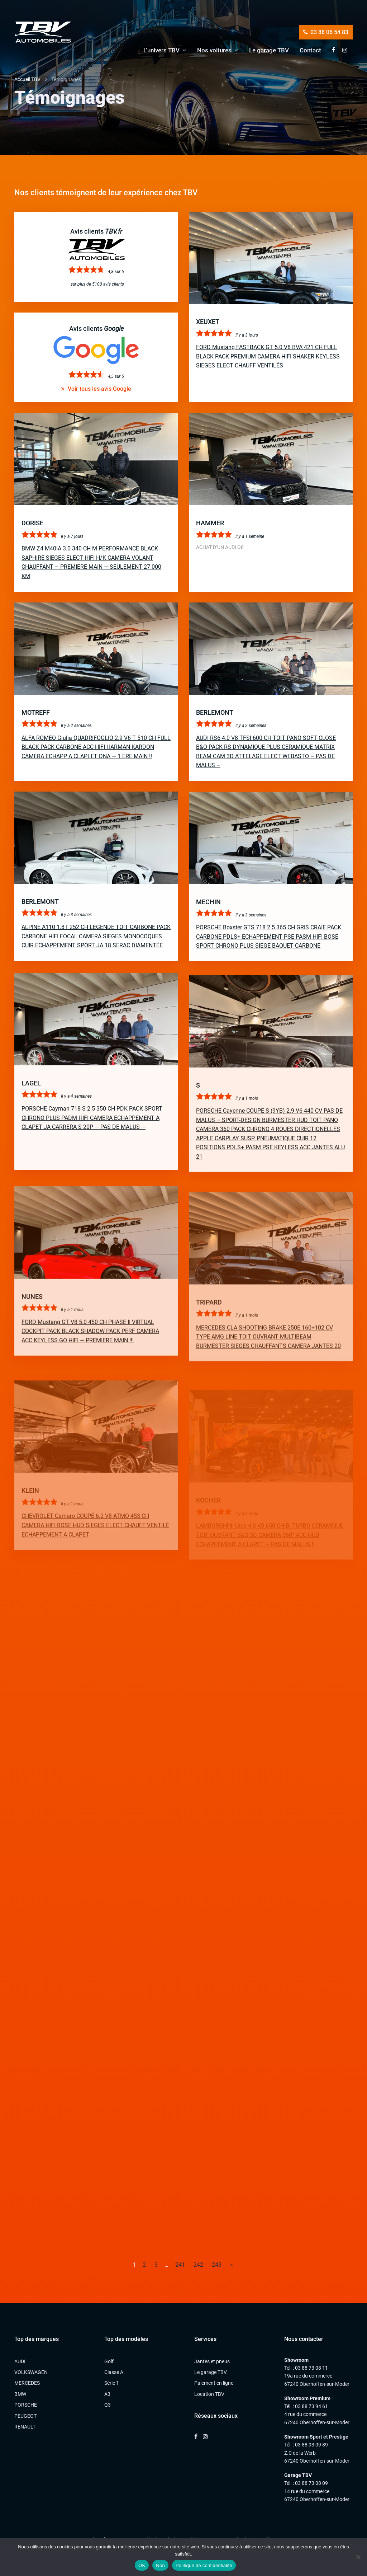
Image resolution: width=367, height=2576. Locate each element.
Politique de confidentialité (204, 2565)
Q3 (107, 2405)
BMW (20, 2394)
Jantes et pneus (212, 2361)
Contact (310, 50)
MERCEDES (27, 2383)
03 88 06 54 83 (325, 32)
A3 (107, 2394)
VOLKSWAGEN (31, 2372)
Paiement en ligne (213, 2383)
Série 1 (111, 2383)
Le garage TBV (269, 50)
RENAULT (24, 2427)
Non (160, 2565)
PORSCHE (25, 2405)
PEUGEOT (25, 2416)
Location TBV (209, 2394)
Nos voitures (214, 50)
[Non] (358, 2557)
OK (141, 2565)
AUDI (19, 2361)
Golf (109, 2361)
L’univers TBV (161, 50)
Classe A (113, 2372)
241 (180, 2264)
